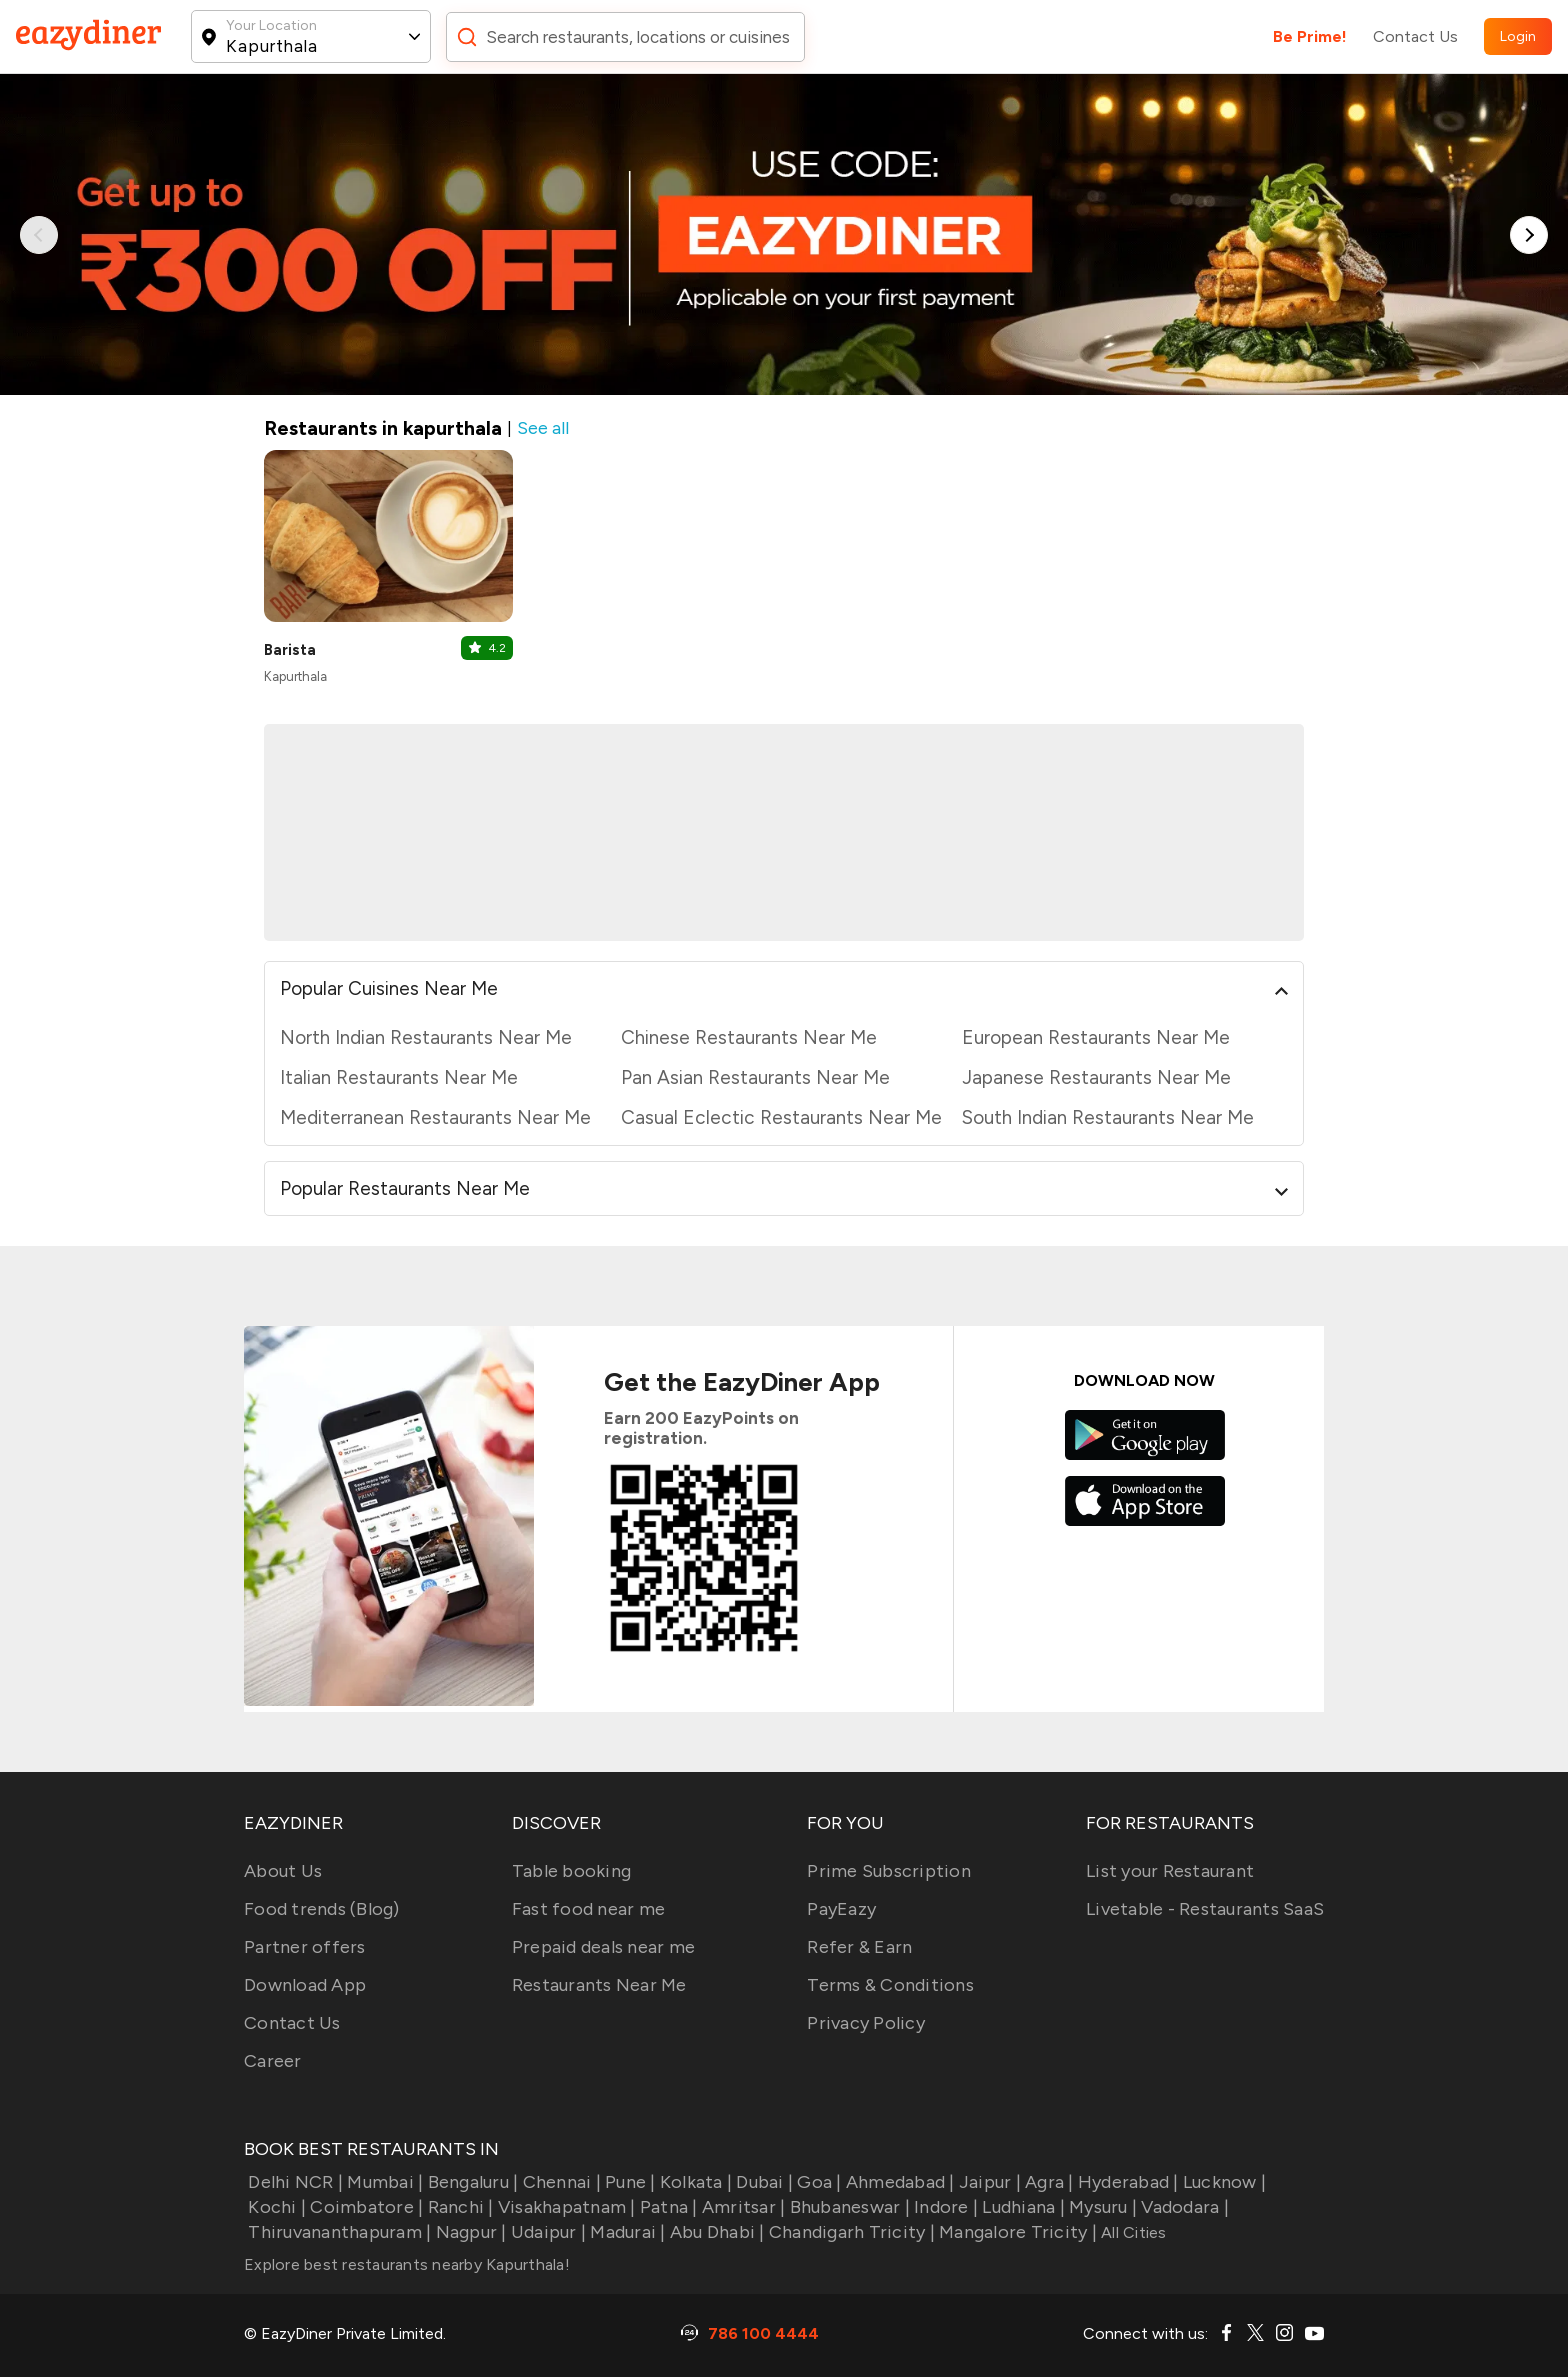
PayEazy (841, 1909)
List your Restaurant (1170, 1871)
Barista (290, 650)
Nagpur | (468, 2232)
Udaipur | (547, 2232)
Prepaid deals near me (603, 1947)
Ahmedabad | (898, 2182)
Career (273, 2061)
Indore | (944, 2207)
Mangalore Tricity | (1016, 2232)
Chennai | (559, 2182)
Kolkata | (694, 2182)
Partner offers (305, 1947)
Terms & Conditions (890, 1985)
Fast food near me (588, 1909)
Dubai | (762, 2182)
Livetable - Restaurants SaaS (1205, 1909)
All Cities (1132, 2232)
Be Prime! (1310, 36)
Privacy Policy (866, 2023)
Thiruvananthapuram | (337, 2232)
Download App (305, 1985)
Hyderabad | (1126, 2182)
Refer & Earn (859, 1947)
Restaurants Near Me (599, 1985)
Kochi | (275, 2207)
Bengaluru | (470, 2182)
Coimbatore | (364, 2207)
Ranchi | (458, 2207)
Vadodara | (1183, 2207)
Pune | (628, 2182)
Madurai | (626, 2232)
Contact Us (1415, 36)
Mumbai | (383, 2182)
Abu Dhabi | (715, 2232)
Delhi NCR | (293, 2182)
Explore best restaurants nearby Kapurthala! (407, 2264)
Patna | (667, 2207)
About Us (283, 1871)
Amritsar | (742, 2207)
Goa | (817, 2182)
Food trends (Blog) (322, 1909)
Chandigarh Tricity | (850, 2232)
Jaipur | (988, 2182)
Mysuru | (1101, 2207)
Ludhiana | (1021, 2207)
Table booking (571, 1871)
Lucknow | (1223, 2182)
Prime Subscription (889, 1871)
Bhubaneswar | (847, 2207)
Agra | (1047, 2182)
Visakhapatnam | (565, 2207)
